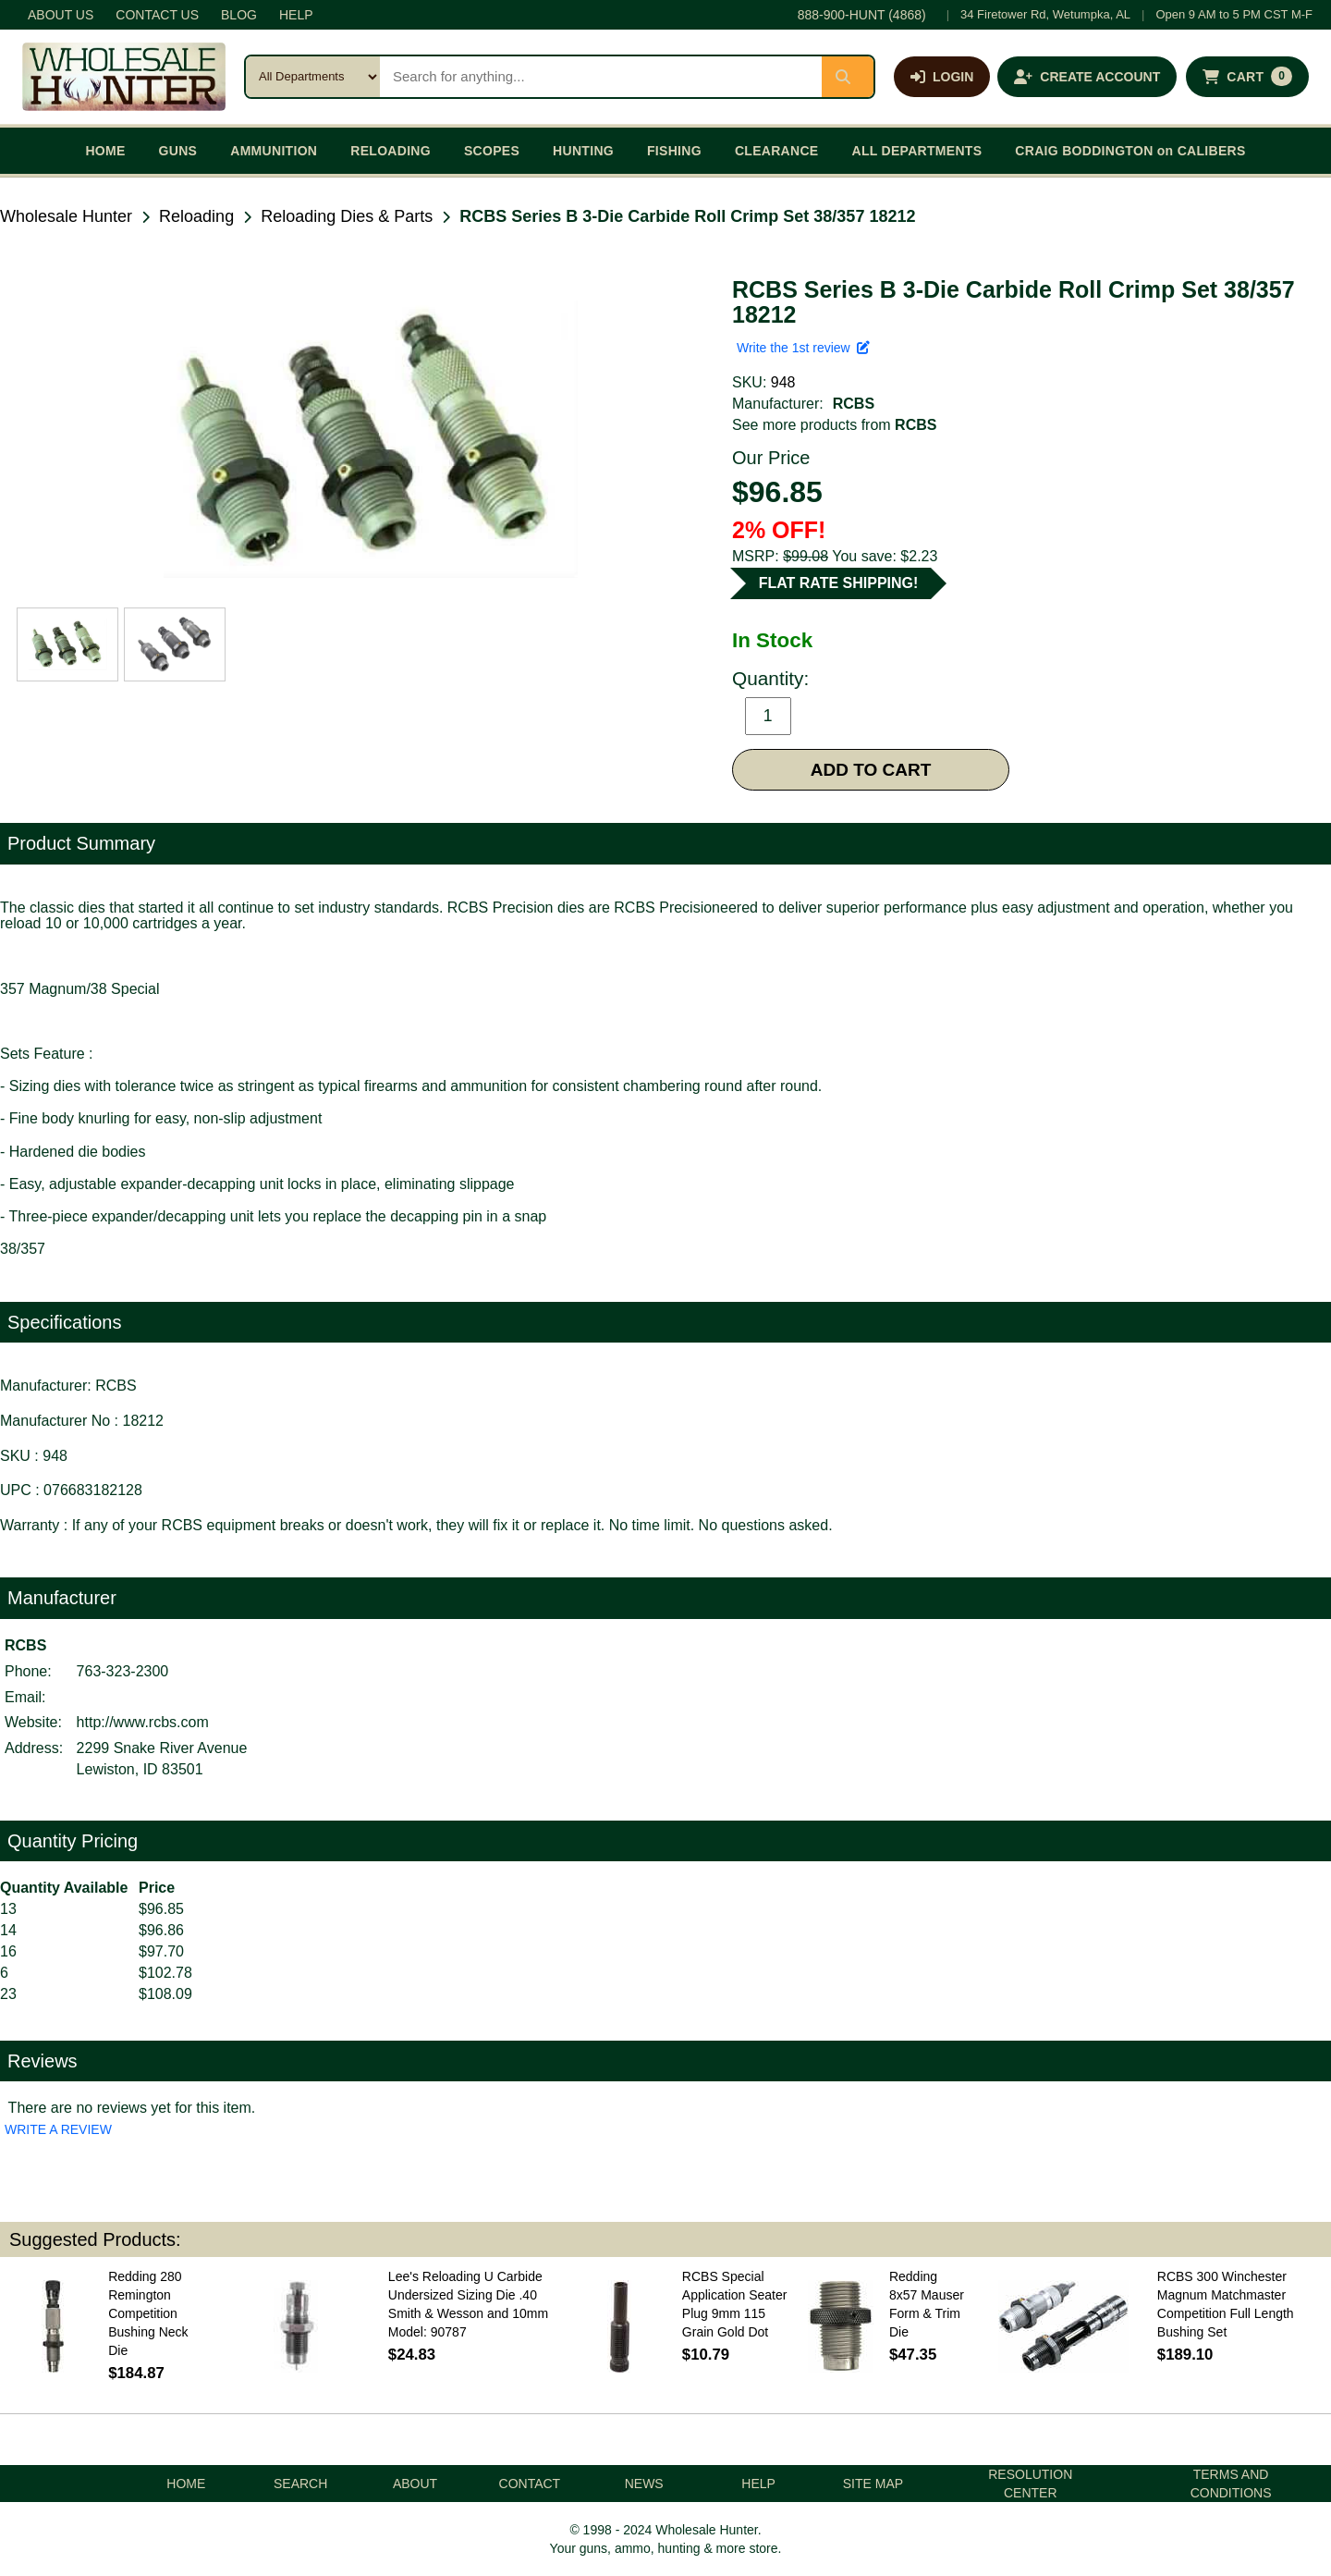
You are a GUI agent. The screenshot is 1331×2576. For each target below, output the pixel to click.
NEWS (644, 2483)
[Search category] (313, 76)
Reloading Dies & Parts (347, 216)
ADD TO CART (871, 769)
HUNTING (583, 150)
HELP (296, 14)
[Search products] (601, 76)
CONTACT (530, 2483)
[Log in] (942, 76)
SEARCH (300, 2483)
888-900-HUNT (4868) (862, 14)
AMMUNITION (273, 150)
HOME (105, 150)
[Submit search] (847, 76)
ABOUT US (60, 14)
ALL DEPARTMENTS (916, 150)
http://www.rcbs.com (143, 1722)
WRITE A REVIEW (58, 2129)
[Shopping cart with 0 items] (1247, 76)
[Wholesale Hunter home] (124, 77)
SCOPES (491, 150)
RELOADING (390, 150)
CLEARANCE (777, 150)
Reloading (196, 216)
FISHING (674, 150)
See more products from (834, 425)
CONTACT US (157, 14)
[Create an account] (1087, 76)
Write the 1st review (803, 347)
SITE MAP (873, 2483)
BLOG (239, 14)
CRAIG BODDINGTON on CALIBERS (1130, 150)
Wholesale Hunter (66, 216)
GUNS (178, 150)
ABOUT (415, 2483)
